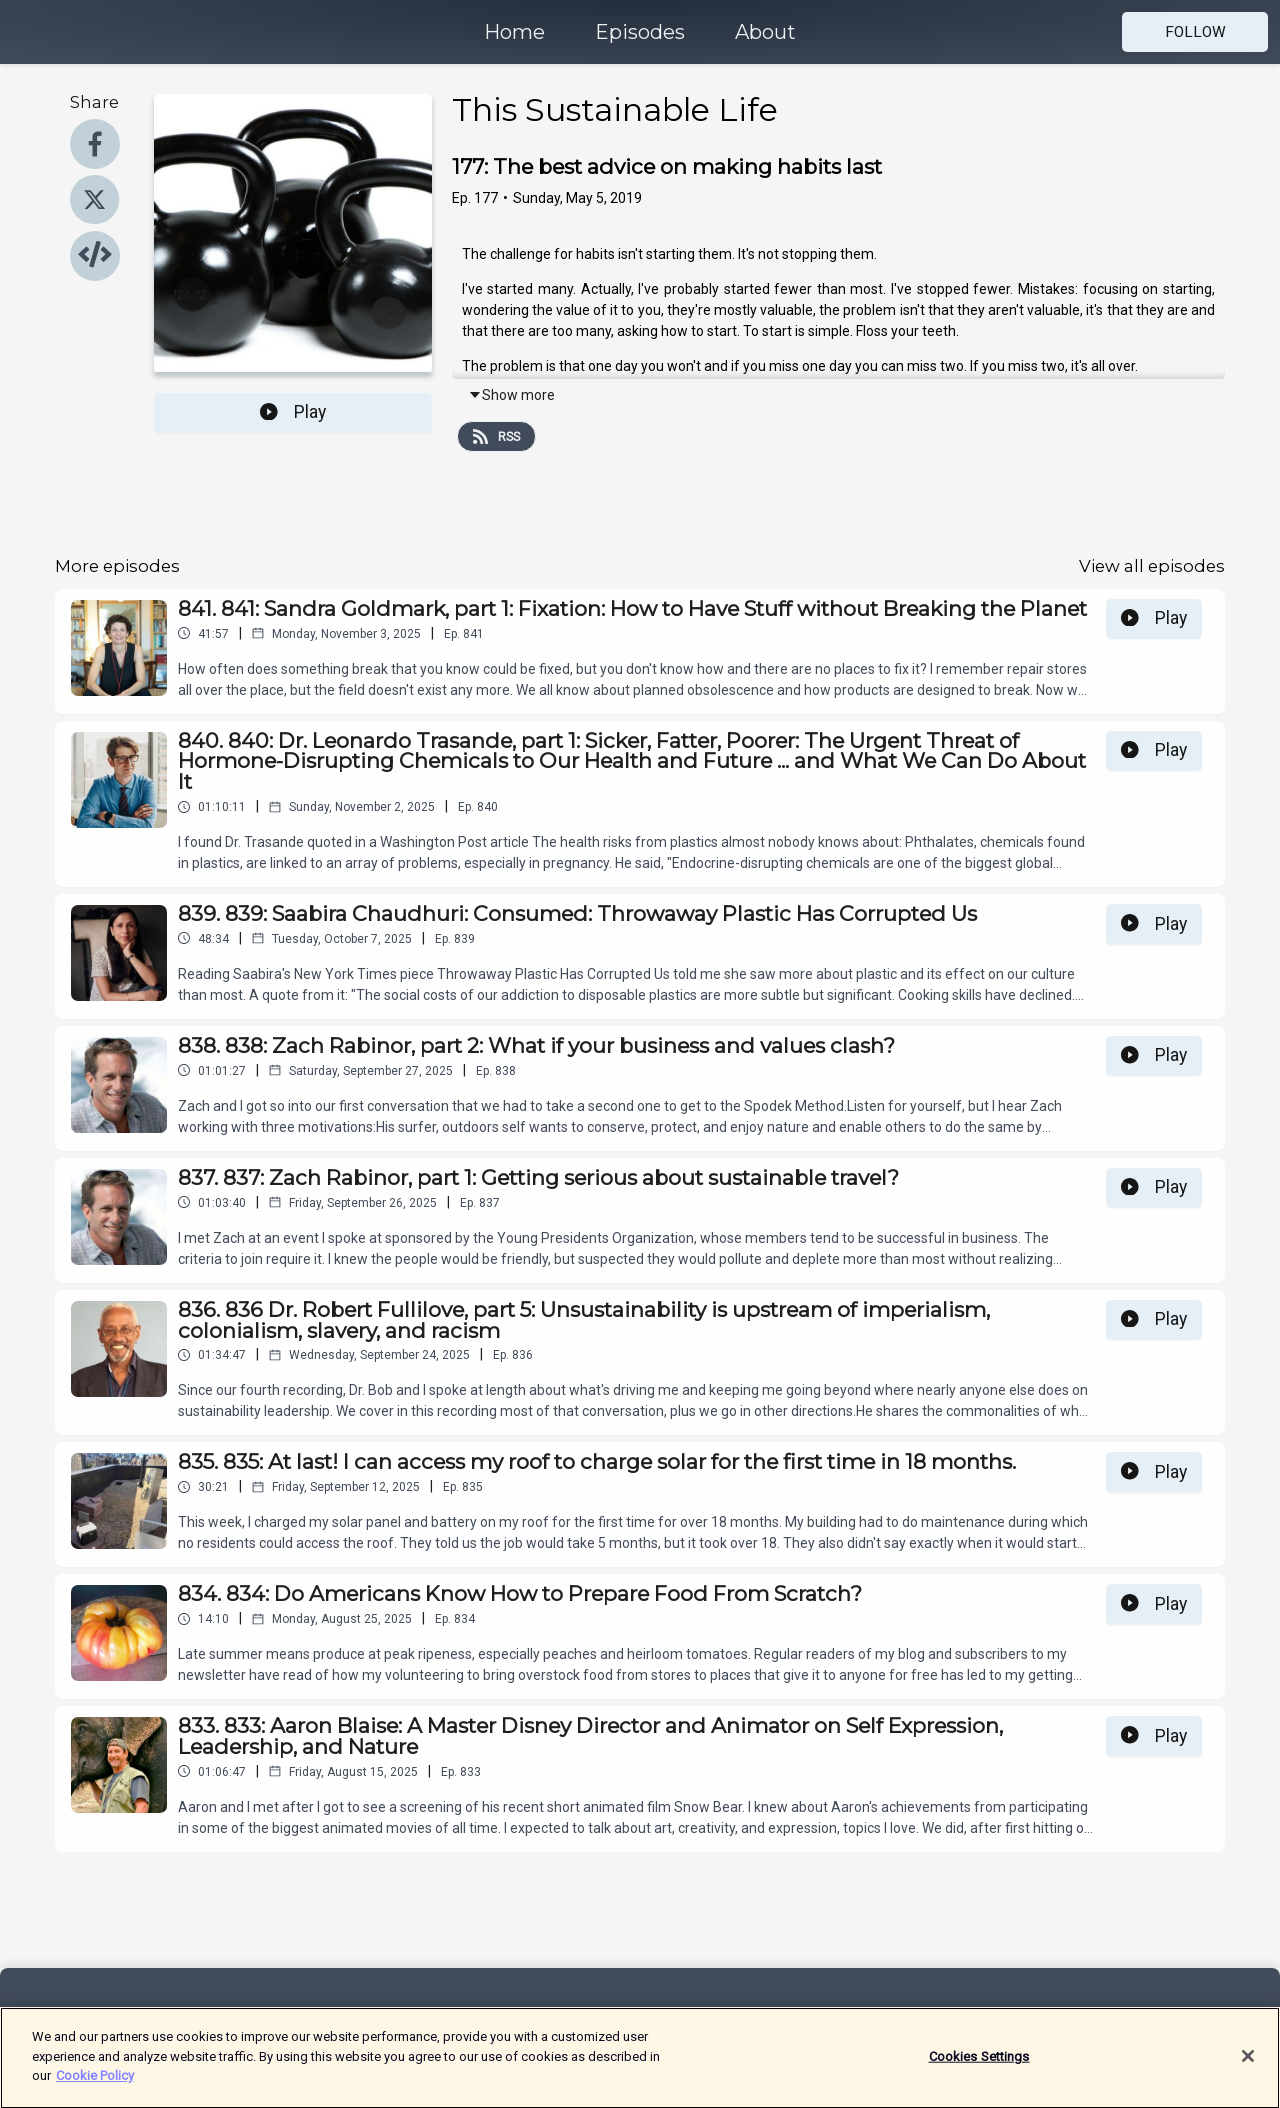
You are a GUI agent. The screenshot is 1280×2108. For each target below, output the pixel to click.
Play (293, 412)
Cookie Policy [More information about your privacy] (95, 2087)
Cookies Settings (979, 2068)
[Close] (1248, 2068)
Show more (511, 395)
